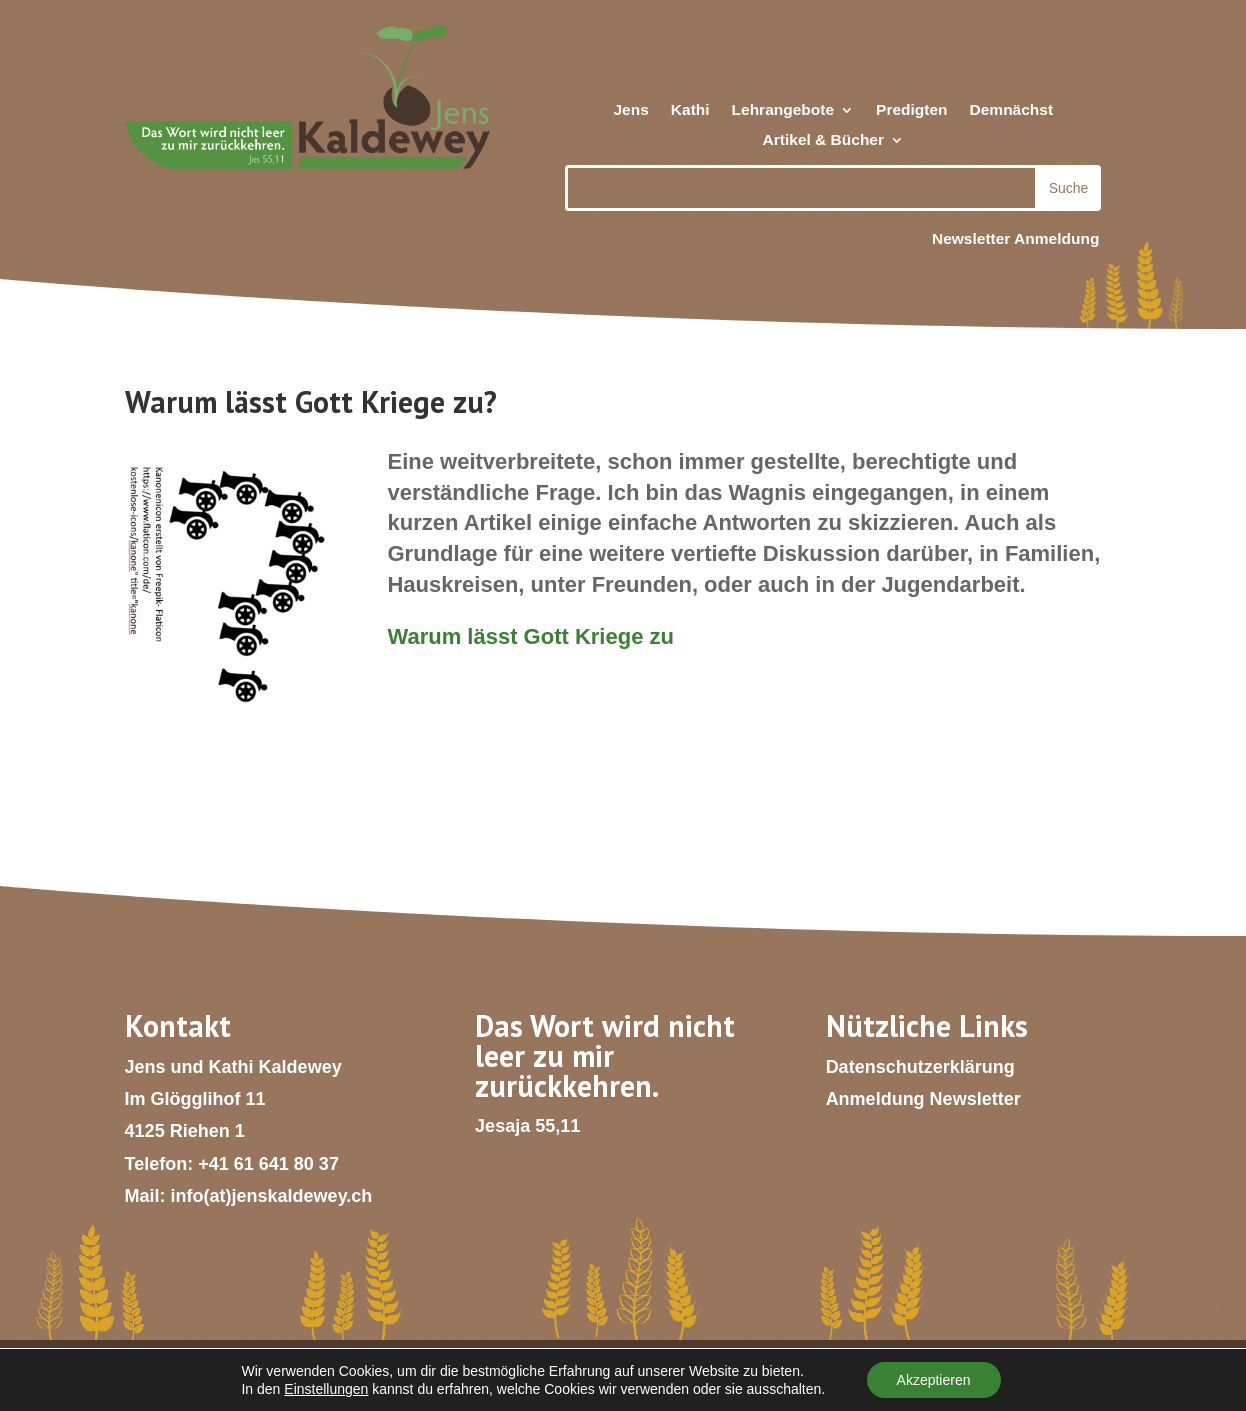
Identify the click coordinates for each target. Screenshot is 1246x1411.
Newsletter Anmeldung (1015, 238)
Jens (630, 110)
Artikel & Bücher (823, 140)
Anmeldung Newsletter (923, 1099)
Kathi (690, 110)
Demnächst (1012, 110)
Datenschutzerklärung (920, 1067)
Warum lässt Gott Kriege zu (530, 636)
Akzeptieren (934, 1380)
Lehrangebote (783, 110)
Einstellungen (326, 1389)
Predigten (911, 110)
